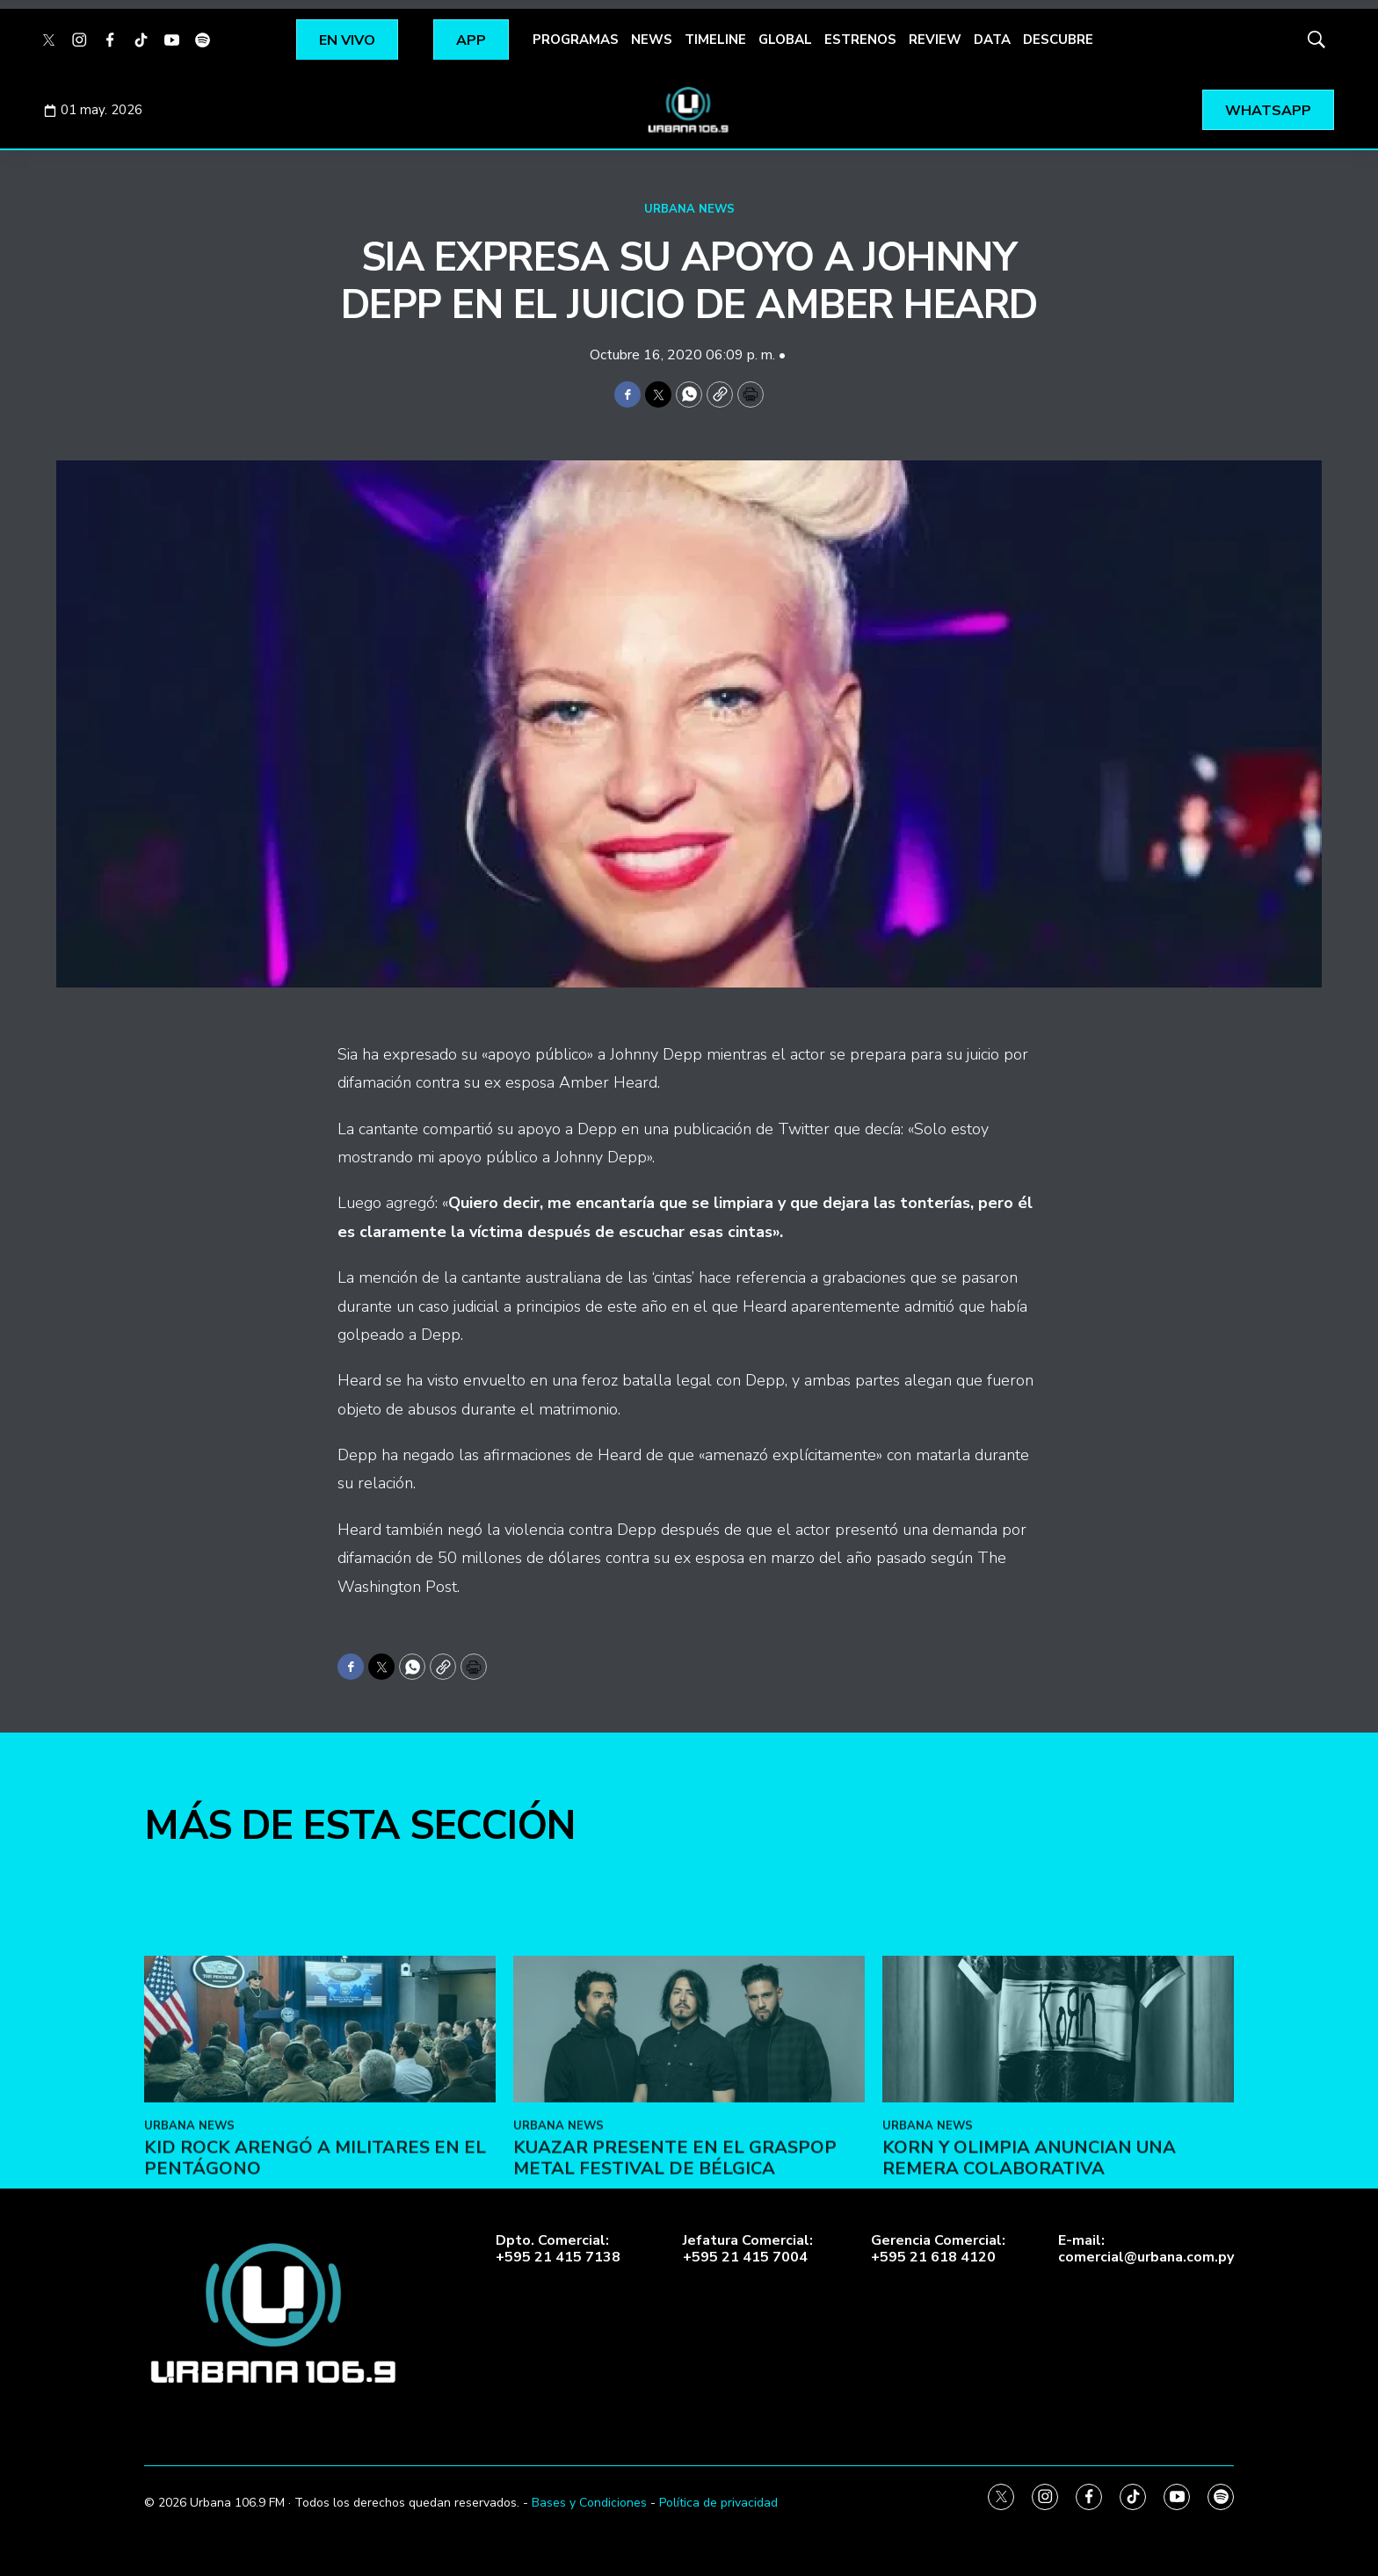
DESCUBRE (1058, 39)
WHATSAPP (1268, 110)
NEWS (651, 39)
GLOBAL (785, 39)
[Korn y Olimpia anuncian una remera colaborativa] (1058, 2189)
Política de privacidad (718, 2502)
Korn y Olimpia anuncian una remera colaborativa (1029, 2318)
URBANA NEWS (689, 209)
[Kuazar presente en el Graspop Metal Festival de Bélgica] (689, 2189)
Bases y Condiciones (589, 2502)
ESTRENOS (860, 39)
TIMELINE (715, 39)
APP (471, 40)
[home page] (689, 109)
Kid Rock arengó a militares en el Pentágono (315, 2318)
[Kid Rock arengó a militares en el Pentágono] (320, 2189)
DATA (992, 39)
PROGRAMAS (576, 39)
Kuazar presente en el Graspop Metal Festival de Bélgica (675, 2318)
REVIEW (935, 39)
